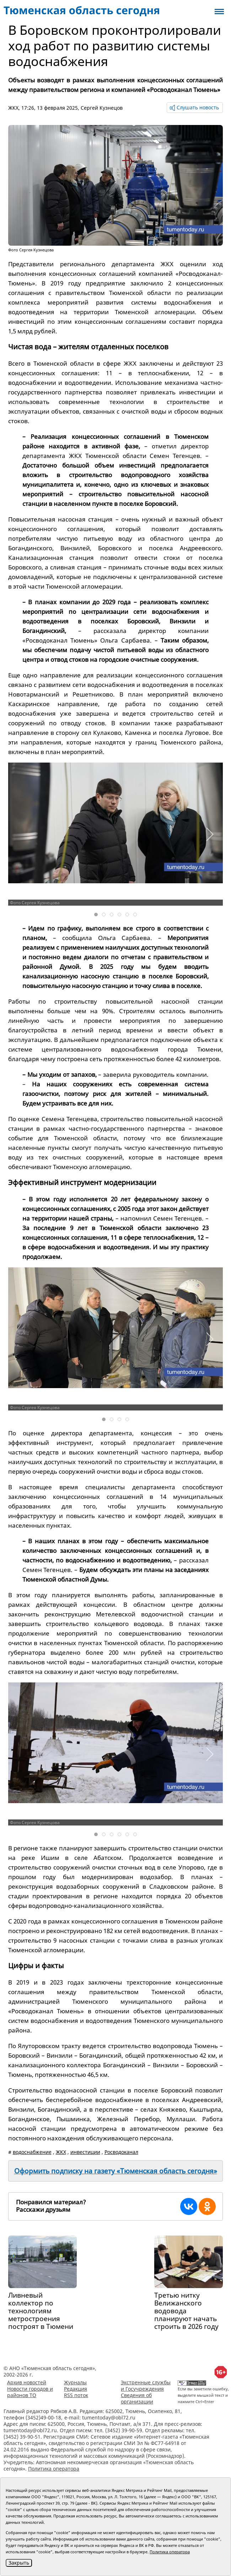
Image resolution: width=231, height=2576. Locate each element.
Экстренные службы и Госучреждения (146, 2385)
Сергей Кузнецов (102, 107)
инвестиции (85, 2152)
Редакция (75, 2388)
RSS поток (76, 2395)
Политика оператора (53, 2468)
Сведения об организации (137, 2398)
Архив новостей (26, 2382)
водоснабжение (32, 2152)
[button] (209, 834)
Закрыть (19, 2562)
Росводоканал (121, 2152)
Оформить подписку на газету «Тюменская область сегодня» (115, 2171)
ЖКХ (13, 107)
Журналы (75, 2382)
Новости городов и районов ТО (30, 2391)
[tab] (96, 914)
